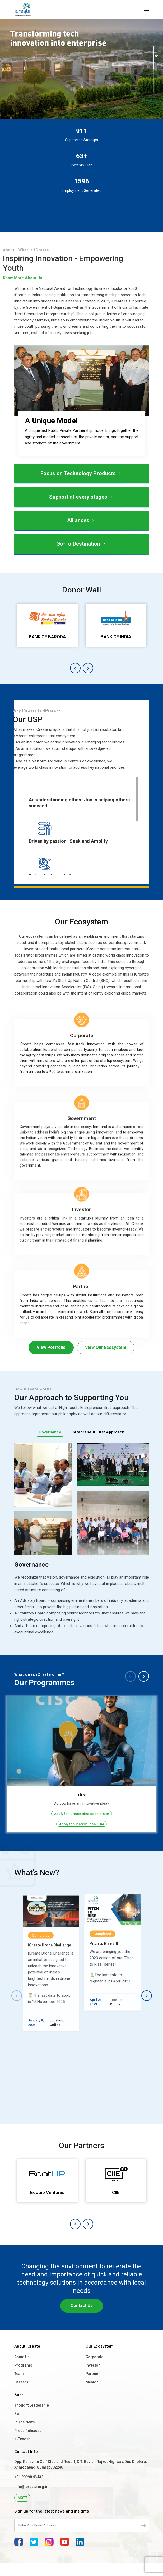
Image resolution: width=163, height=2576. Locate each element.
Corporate (94, 2370)
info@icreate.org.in (31, 2500)
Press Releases (27, 2444)
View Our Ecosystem (105, 1347)
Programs (23, 2379)
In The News (24, 2435)
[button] (75, 668)
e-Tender (22, 2452)
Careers (21, 2395)
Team (19, 2387)
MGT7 (22, 2511)
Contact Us (82, 2319)
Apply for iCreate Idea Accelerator (81, 1814)
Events (20, 2427)
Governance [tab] (50, 1432)
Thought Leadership (31, 2419)
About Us (22, 2370)
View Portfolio (51, 1347)
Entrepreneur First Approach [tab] (97, 1432)
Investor (93, 2379)
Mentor (92, 2395)
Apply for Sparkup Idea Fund (81, 1824)
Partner (92, 2387)
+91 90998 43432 (28, 2490)
